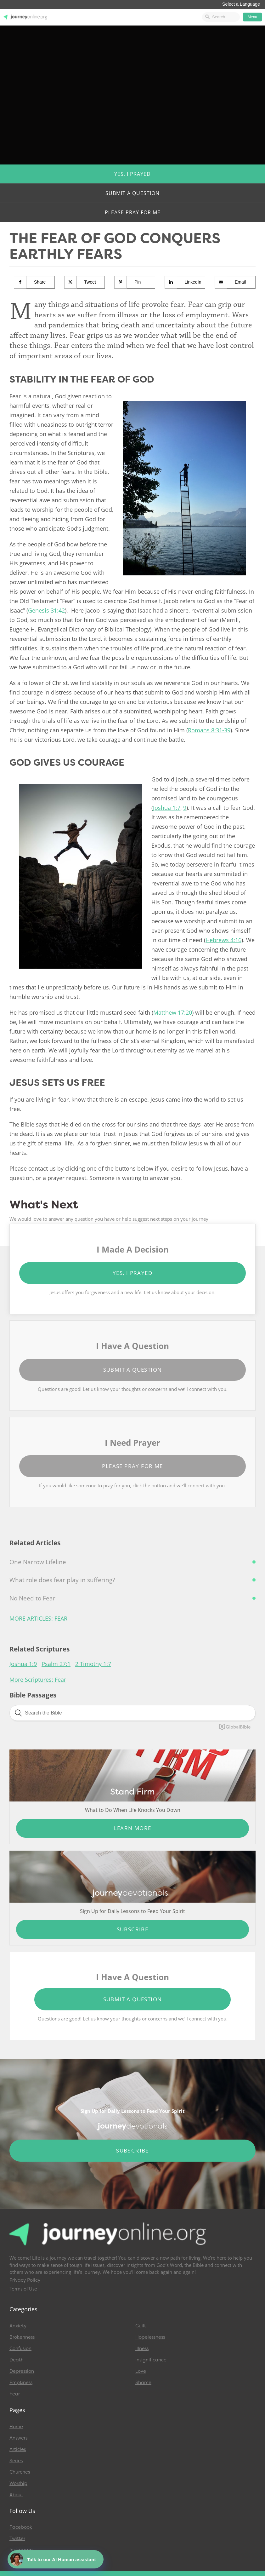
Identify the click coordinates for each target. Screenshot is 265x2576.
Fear (14, 2394)
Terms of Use (23, 2289)
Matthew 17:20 (172, 1012)
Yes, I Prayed (132, 173)
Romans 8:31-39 (209, 730)
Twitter (17, 2538)
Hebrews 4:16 (223, 940)
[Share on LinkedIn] (185, 282)
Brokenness (22, 2337)
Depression (21, 2371)
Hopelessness (150, 2337)
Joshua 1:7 (166, 807)
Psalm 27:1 (56, 1664)
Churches (19, 2472)
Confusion (20, 2348)
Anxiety (17, 2326)
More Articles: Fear (38, 1618)
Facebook (20, 2527)
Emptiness (20, 2382)
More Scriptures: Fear (37, 1679)
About (16, 2495)
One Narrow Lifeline (37, 1562)
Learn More (132, 1828)
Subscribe (133, 1929)
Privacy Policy (24, 2280)
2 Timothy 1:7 (93, 1664)
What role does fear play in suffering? (62, 1580)
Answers (18, 2438)
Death (16, 2360)
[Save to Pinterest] (135, 282)
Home (16, 2426)
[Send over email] (235, 282)
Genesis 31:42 (46, 610)
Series (16, 2461)
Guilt (140, 2326)
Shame (143, 2382)
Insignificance (150, 2360)
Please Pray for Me (133, 212)
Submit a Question (132, 193)
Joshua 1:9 (23, 1664)
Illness (142, 2348)
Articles (17, 2449)
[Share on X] (85, 282)
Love (140, 2371)
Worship (18, 2483)
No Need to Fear (32, 1598)
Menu (252, 17)
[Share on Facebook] (34, 282)
